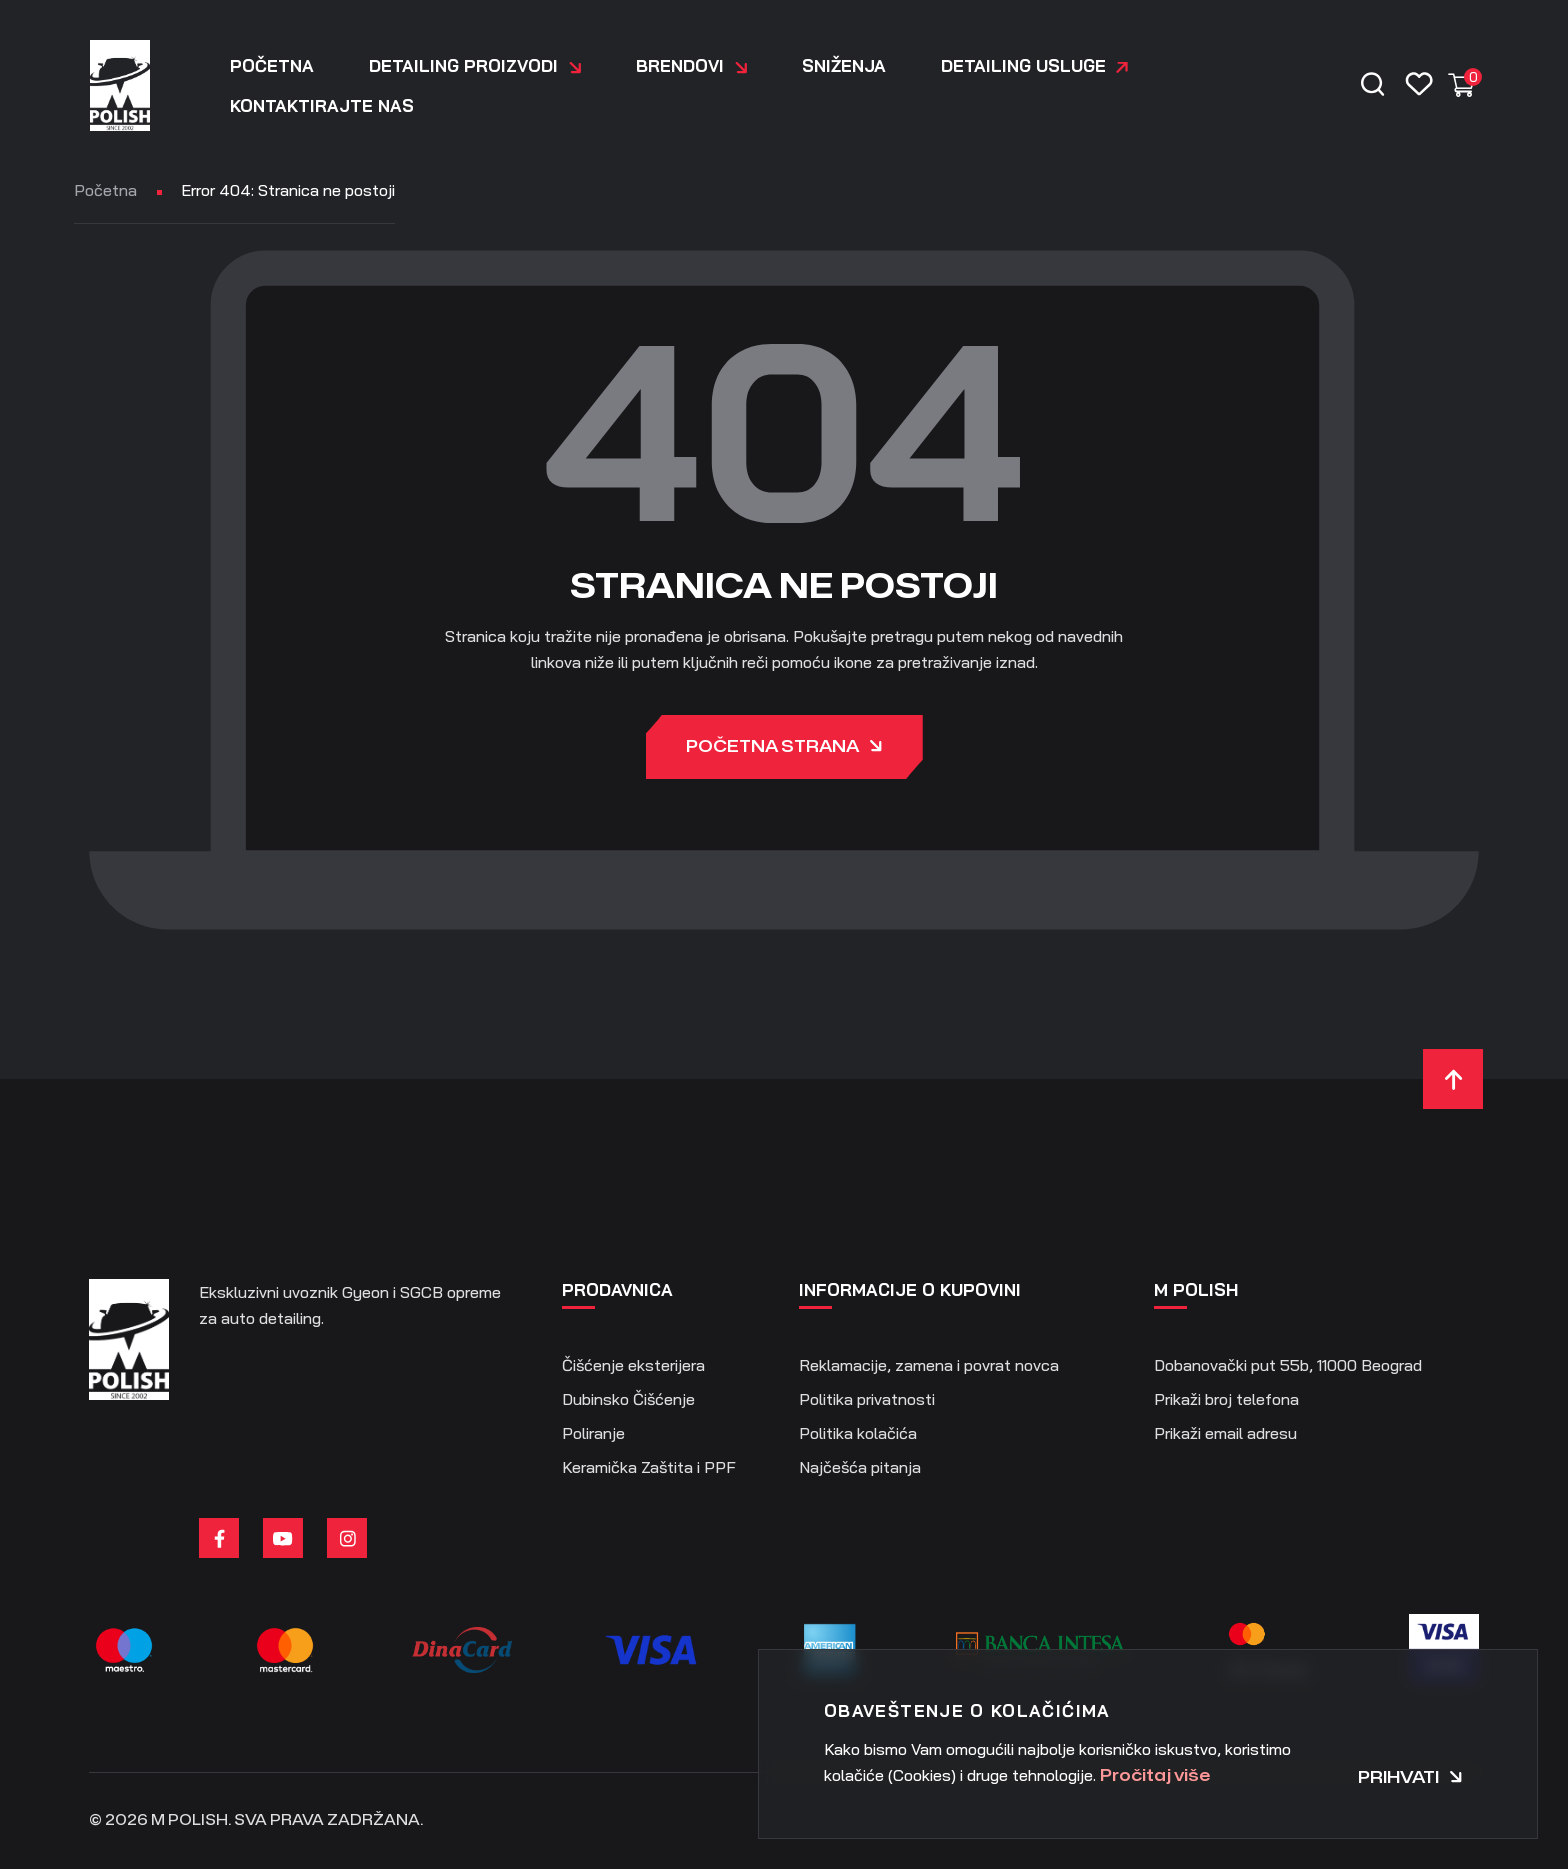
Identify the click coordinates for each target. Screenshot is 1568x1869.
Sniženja (844, 65)
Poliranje (593, 1433)
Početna (272, 65)
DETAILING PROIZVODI (475, 66)
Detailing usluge (1023, 65)
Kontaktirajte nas (322, 105)
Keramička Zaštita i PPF (649, 1467)
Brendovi (691, 66)
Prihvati (1410, 1778)
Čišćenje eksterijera (633, 1365)
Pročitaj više (1155, 1776)
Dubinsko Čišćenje (628, 1399)
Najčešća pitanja (860, 1467)
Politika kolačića (858, 1433)
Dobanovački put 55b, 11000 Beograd (1288, 1365)
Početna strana (784, 748)
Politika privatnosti (867, 1399)
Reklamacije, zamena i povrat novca (929, 1365)
